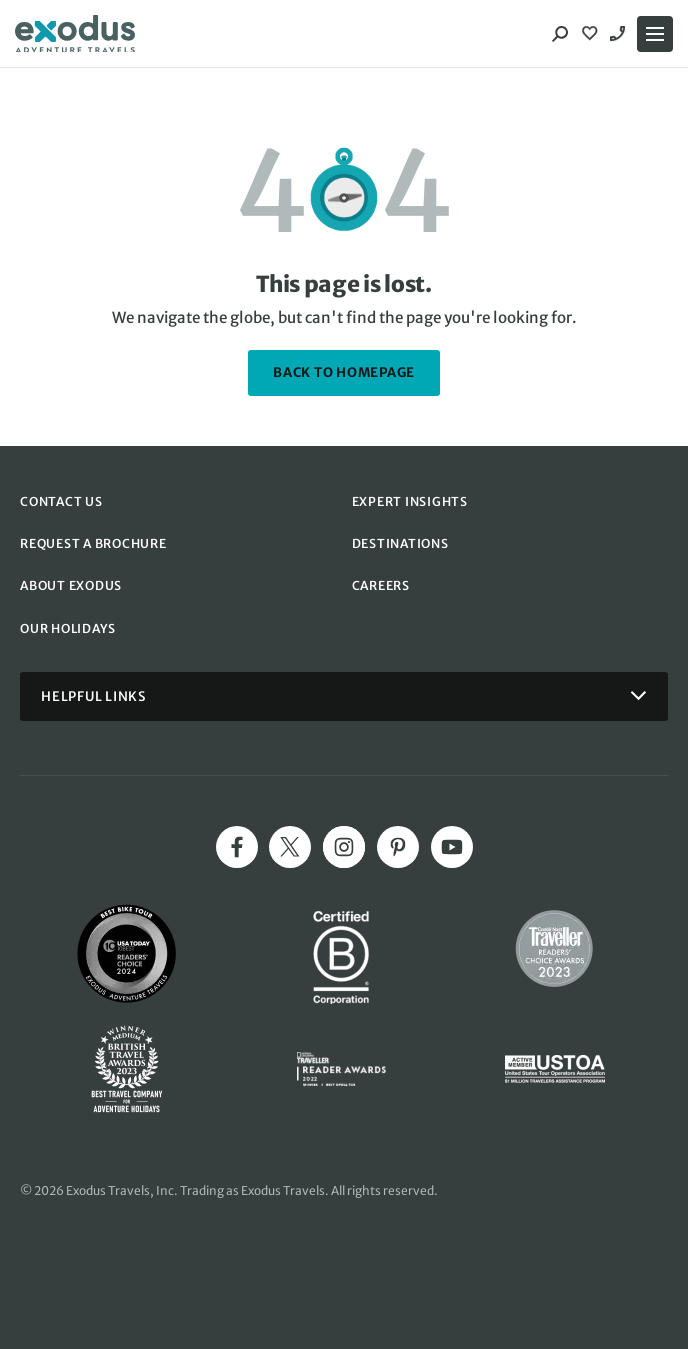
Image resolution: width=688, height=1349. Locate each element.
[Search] (560, 34)
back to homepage (344, 372)
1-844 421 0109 (620, 34)
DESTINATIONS (400, 543)
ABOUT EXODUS (71, 585)
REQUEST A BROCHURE (93, 543)
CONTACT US (61, 501)
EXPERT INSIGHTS (410, 501)
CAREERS (381, 585)
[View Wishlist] (592, 34)
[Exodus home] (75, 34)
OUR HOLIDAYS (68, 628)
